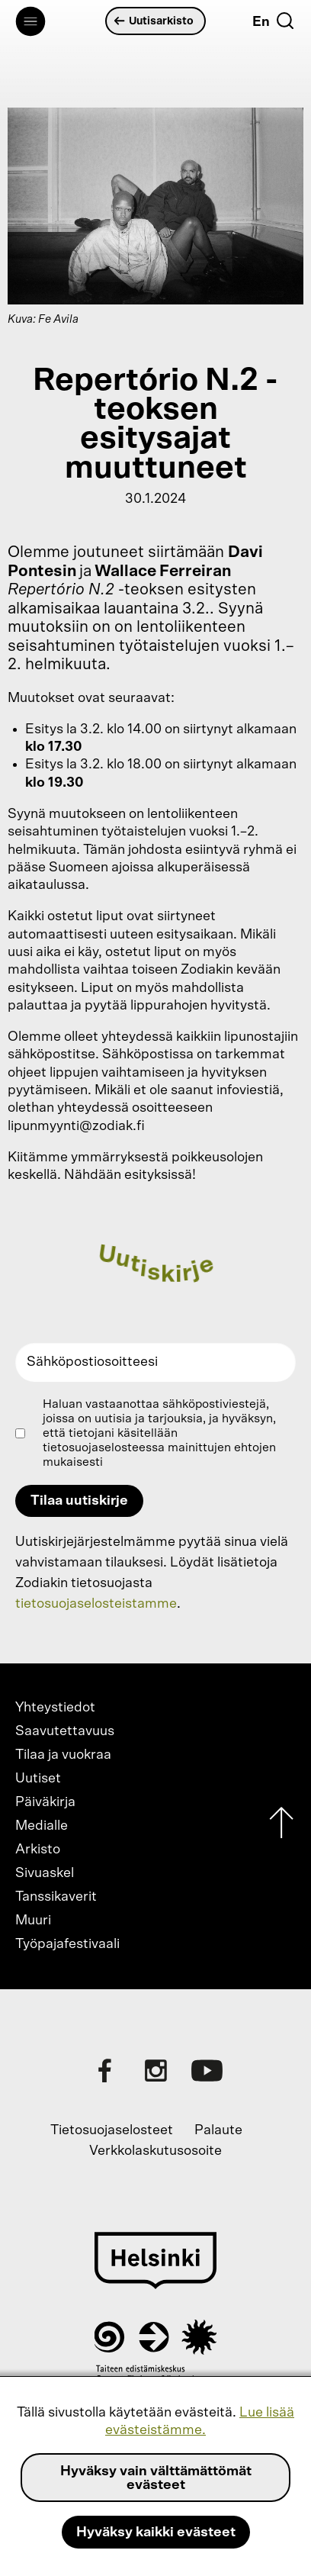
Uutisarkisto (154, 21)
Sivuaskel (44, 1873)
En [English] (261, 22)
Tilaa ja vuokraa (63, 1755)
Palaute (218, 2130)
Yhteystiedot (55, 1708)
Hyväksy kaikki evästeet (156, 2532)
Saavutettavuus (64, 1731)
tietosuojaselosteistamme (96, 1604)
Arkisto (37, 1849)
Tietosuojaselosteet (111, 2130)
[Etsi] (285, 20)
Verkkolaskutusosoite (155, 2151)
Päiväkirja (45, 1802)
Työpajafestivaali (67, 1944)
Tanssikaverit (56, 1897)
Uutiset (38, 1778)
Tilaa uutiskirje (79, 1501)
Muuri (33, 1920)
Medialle (41, 1826)
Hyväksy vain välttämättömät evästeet (156, 2478)
